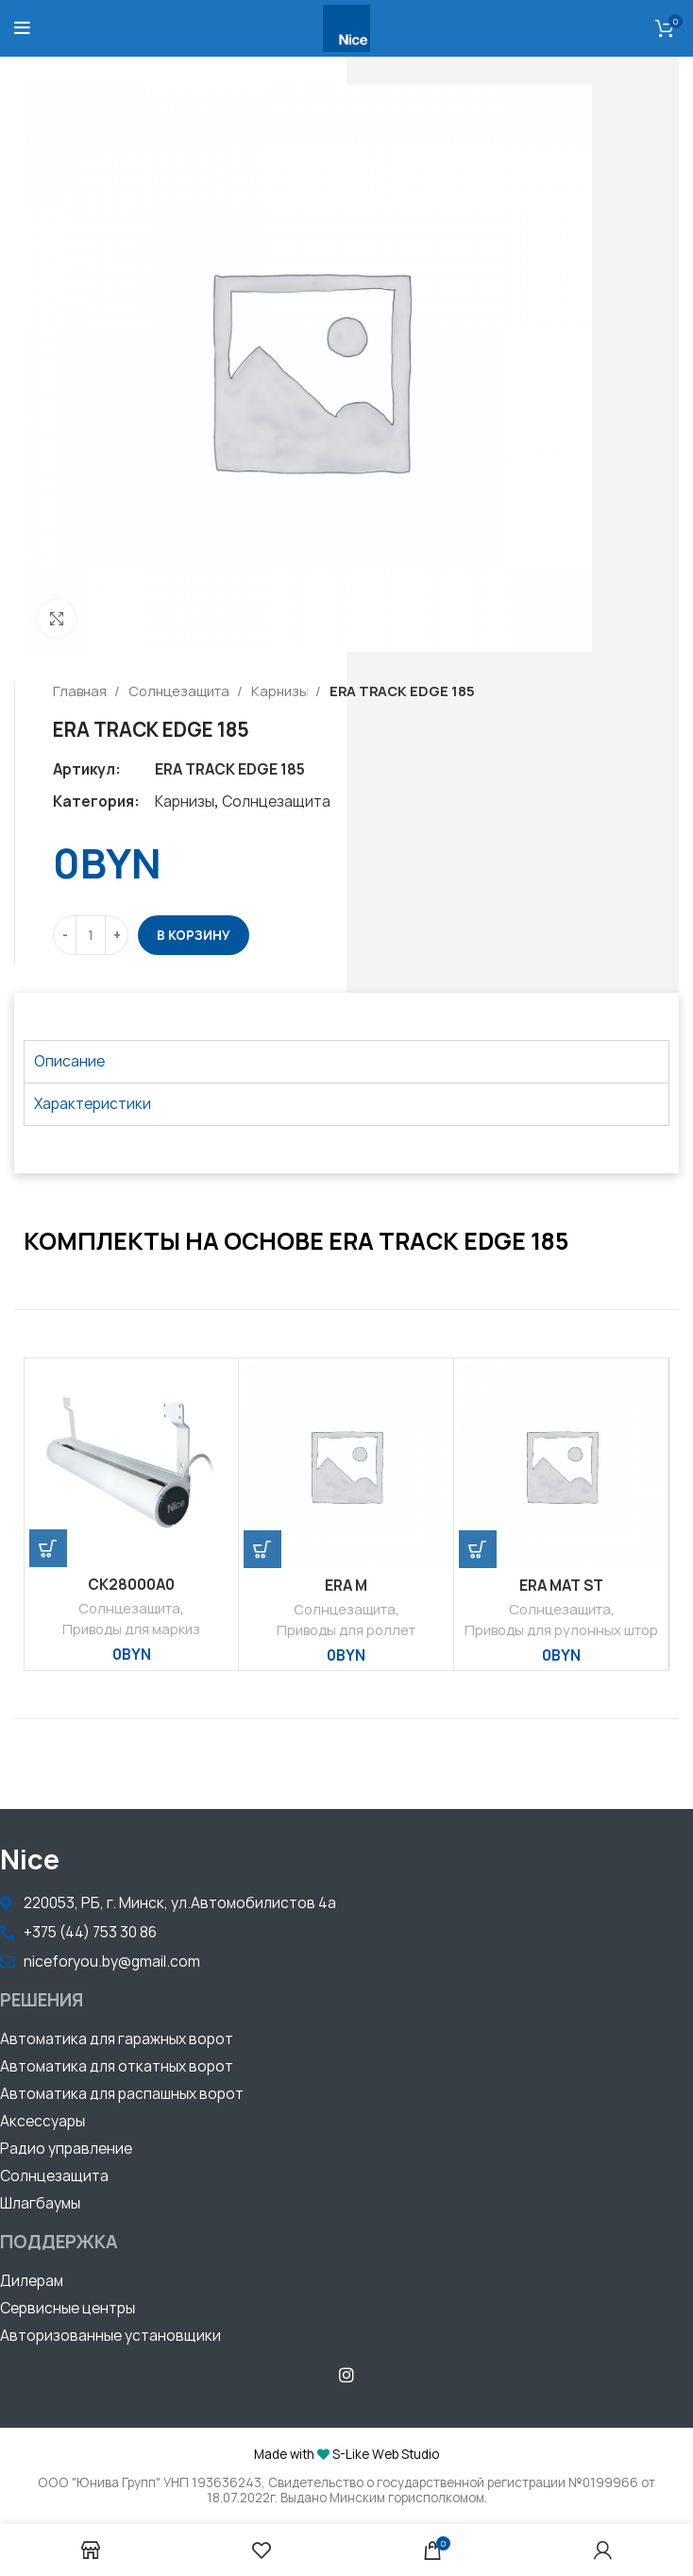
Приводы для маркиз (131, 1629)
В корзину (193, 935)
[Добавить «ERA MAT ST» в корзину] (478, 1549)
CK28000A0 (131, 1585)
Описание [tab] (69, 1061)
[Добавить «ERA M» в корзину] (262, 1549)
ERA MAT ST (561, 1585)
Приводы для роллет (346, 1630)
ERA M (346, 1585)
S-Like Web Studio (385, 2454)
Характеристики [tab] (92, 1104)
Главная (81, 691)
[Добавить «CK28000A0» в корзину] (48, 1548)
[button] (116, 2041)
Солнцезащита (180, 691)
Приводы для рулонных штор (561, 1630)
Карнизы (281, 691)
